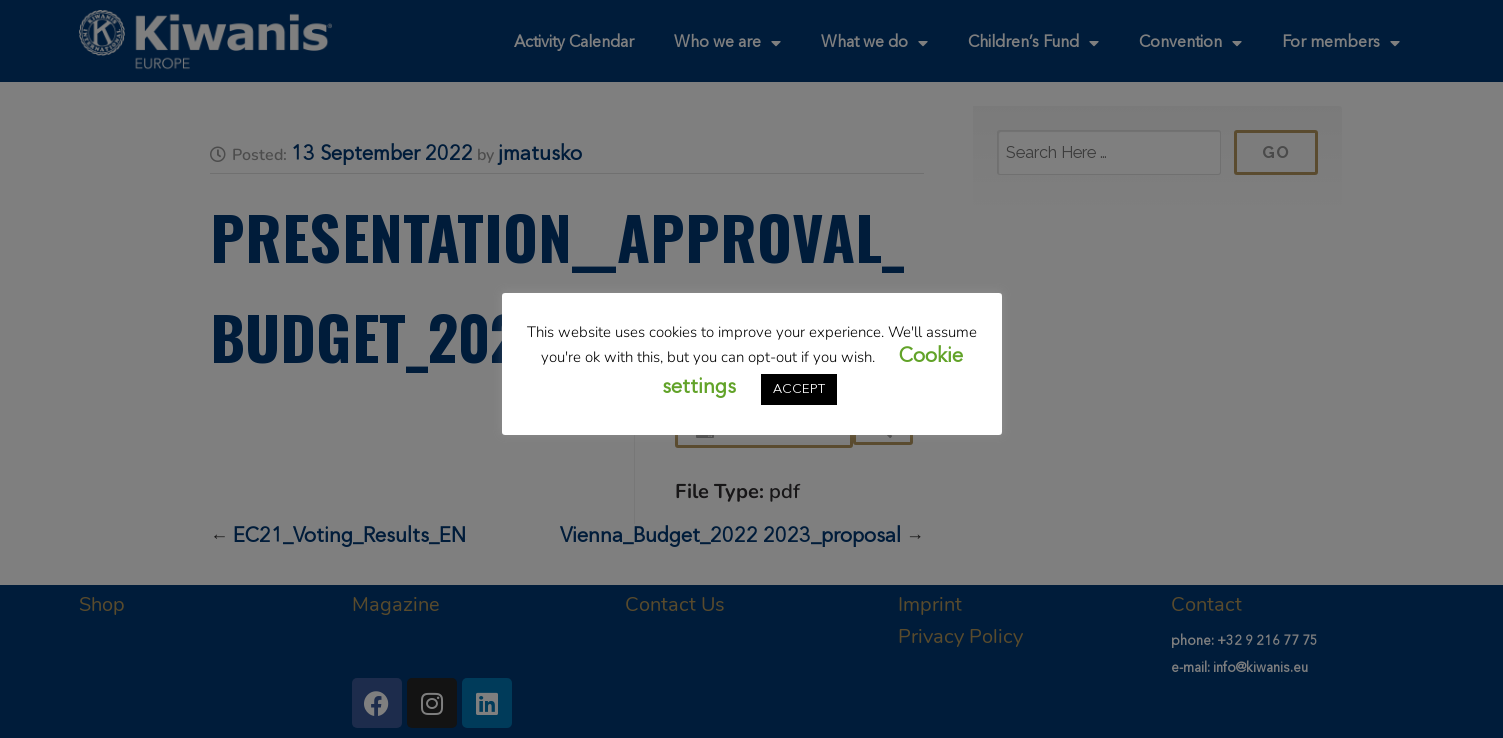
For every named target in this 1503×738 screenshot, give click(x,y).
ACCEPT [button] (799, 389)
